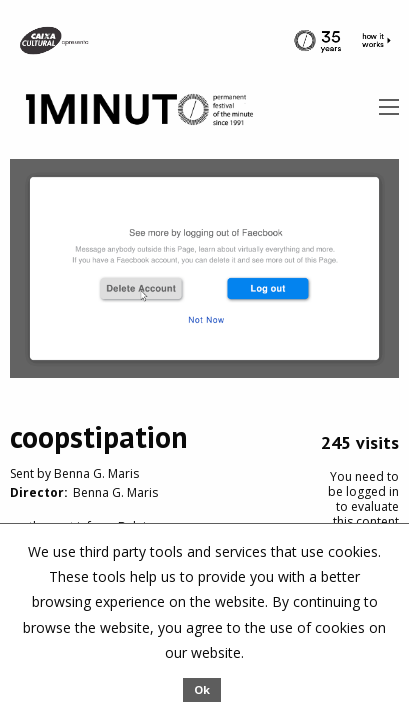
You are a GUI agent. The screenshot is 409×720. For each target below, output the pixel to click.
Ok (202, 689)
